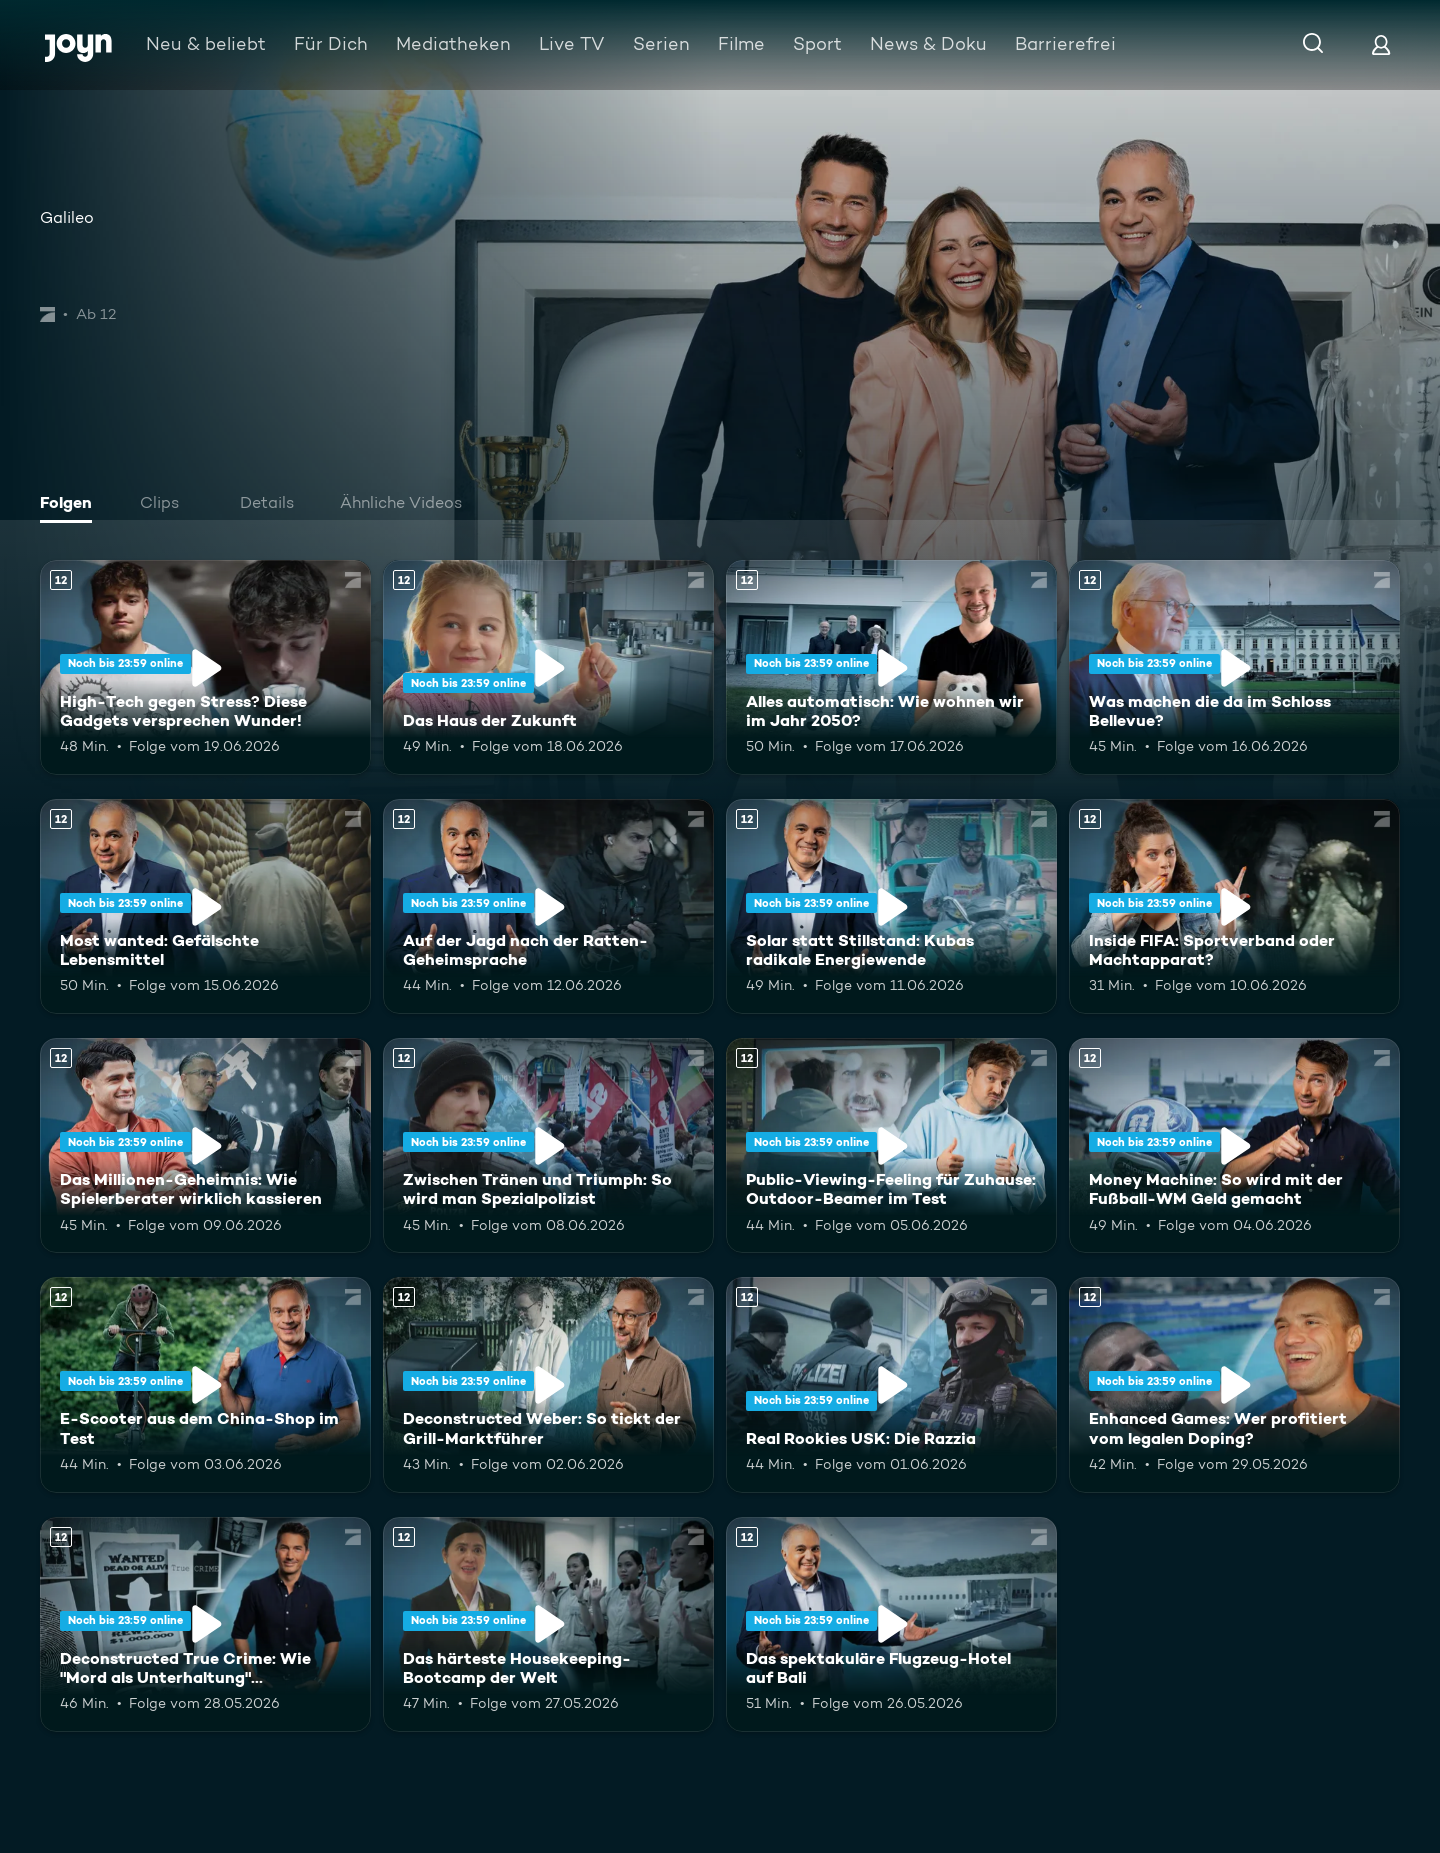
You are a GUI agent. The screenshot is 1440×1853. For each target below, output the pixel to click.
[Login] (1381, 44)
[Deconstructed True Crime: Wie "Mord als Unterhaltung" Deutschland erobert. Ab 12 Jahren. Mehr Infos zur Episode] (205, 1624)
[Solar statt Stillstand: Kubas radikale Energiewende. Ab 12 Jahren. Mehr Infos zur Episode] (891, 906)
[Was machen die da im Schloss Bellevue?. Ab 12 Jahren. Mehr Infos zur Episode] (1234, 667)
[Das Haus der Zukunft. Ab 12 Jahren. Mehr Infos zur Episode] (548, 667)
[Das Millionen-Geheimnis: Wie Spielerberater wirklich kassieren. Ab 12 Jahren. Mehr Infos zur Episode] (205, 1145)
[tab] (71, 505)
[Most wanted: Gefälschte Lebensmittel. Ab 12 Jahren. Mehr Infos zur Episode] (205, 906)
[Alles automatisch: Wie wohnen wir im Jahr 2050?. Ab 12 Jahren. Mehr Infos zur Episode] (891, 667)
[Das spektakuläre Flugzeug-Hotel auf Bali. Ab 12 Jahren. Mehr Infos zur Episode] (891, 1624)
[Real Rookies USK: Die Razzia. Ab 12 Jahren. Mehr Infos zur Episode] (891, 1384)
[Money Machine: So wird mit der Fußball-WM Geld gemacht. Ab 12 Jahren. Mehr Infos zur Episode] (1234, 1145)
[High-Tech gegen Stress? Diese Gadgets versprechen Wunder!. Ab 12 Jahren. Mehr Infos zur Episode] (205, 667)
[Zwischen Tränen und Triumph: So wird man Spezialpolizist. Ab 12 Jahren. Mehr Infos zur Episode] (548, 1145)
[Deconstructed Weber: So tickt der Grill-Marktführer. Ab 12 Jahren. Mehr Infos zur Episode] (548, 1384)
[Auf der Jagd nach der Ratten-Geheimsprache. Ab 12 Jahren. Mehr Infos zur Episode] (548, 906)
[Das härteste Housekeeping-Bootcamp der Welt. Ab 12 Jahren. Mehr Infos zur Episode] (548, 1624)
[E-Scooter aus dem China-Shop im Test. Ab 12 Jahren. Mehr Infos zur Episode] (205, 1384)
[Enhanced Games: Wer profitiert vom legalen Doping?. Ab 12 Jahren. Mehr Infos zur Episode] (1234, 1384)
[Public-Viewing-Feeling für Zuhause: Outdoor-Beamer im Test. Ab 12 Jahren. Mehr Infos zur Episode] (891, 1145)
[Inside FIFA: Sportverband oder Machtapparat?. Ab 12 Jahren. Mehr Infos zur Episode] (1234, 906)
